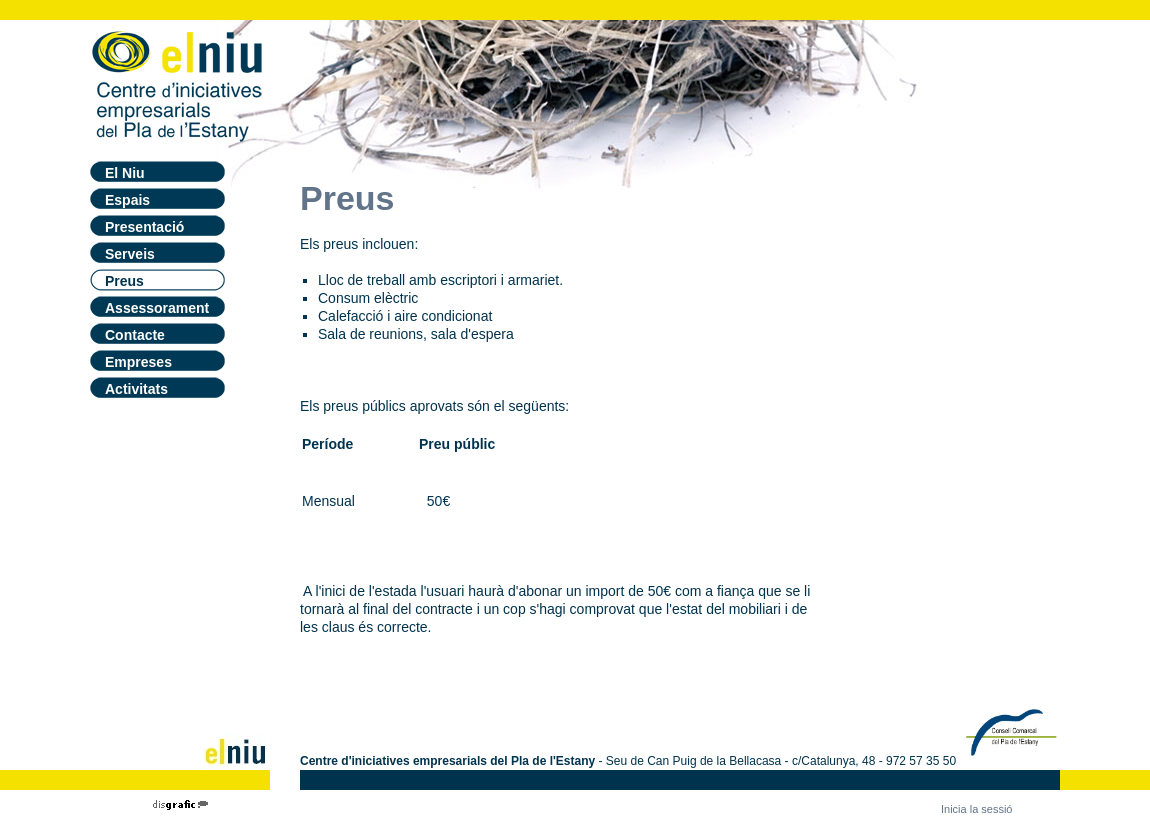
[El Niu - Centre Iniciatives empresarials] (178, 82)
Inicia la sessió (977, 809)
